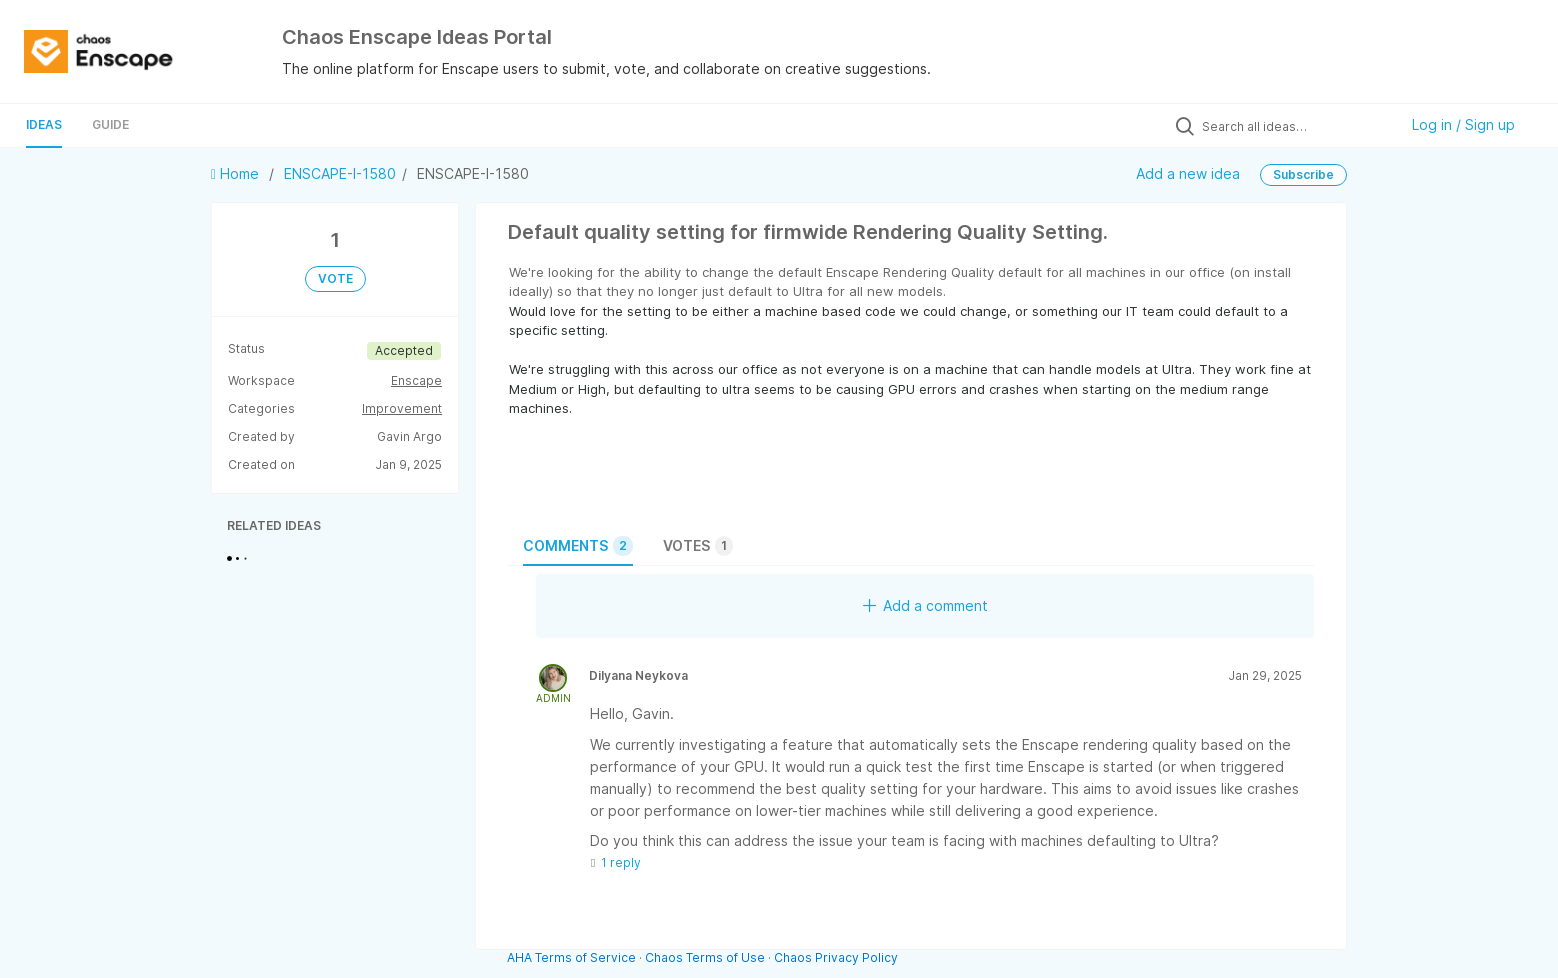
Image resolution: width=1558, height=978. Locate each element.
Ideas (44, 124)
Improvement (402, 408)
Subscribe (1303, 174)
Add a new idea (1188, 173)
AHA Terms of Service (573, 957)
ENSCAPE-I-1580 (340, 173)
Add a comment (925, 605)
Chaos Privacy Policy (836, 957)
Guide (110, 124)
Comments (578, 546)
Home (237, 173)
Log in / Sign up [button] (1463, 124)
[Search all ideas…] (1295, 126)
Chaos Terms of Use (705, 957)
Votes (698, 546)
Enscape (416, 380)
